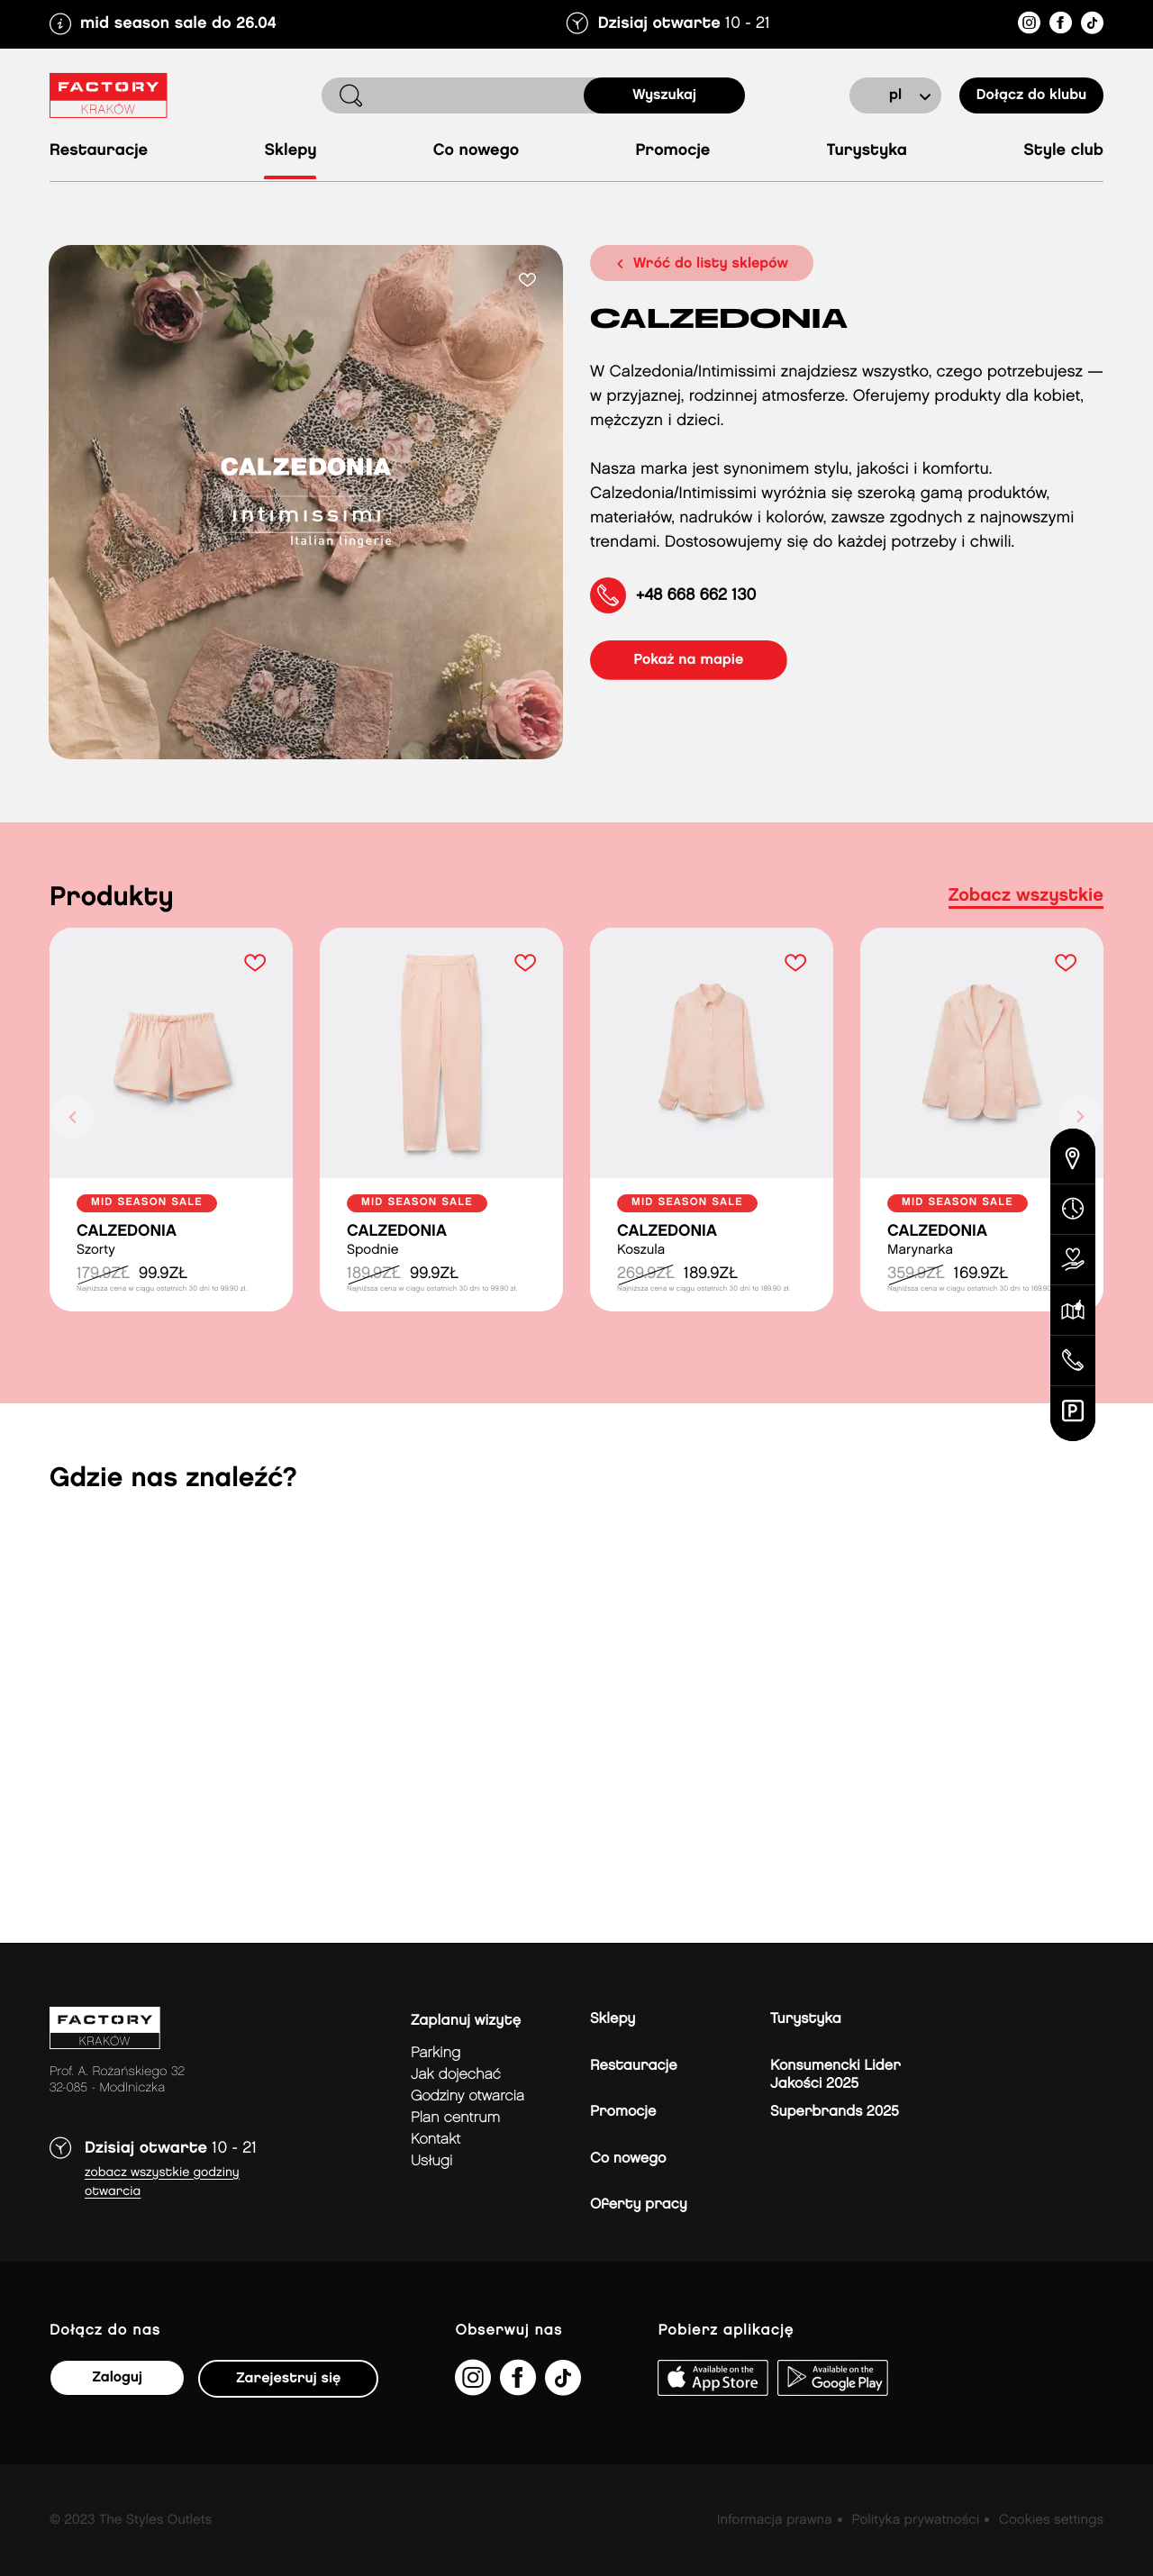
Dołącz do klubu (1031, 95)
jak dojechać (456, 2075)
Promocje (672, 151)
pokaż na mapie (690, 660)
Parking (435, 2053)
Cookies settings (1051, 2520)
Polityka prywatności (915, 2520)
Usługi (431, 2161)
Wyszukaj (664, 95)
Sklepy (290, 151)
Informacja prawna (774, 2520)
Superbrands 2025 (834, 2111)
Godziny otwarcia (467, 2096)
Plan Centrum (455, 2118)
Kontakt (435, 2139)
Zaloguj (116, 2377)
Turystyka (867, 151)
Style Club (1063, 151)
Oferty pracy (638, 2204)
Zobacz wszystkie (1026, 896)
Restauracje (99, 151)
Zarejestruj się (288, 2378)
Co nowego (476, 151)
